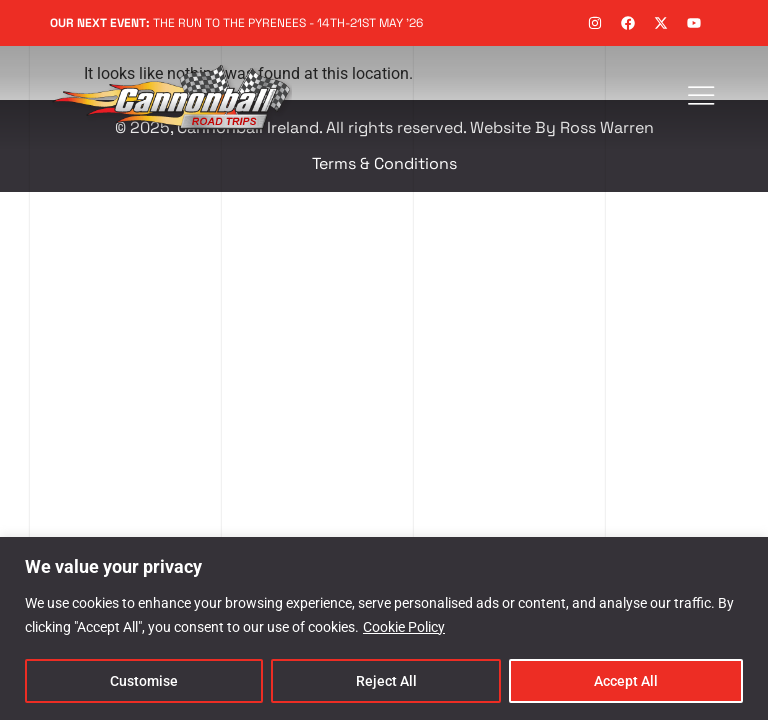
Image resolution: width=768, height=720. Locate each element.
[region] (384, 628)
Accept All (626, 681)
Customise (144, 681)
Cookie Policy (404, 627)
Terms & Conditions (384, 163)
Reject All (386, 681)
